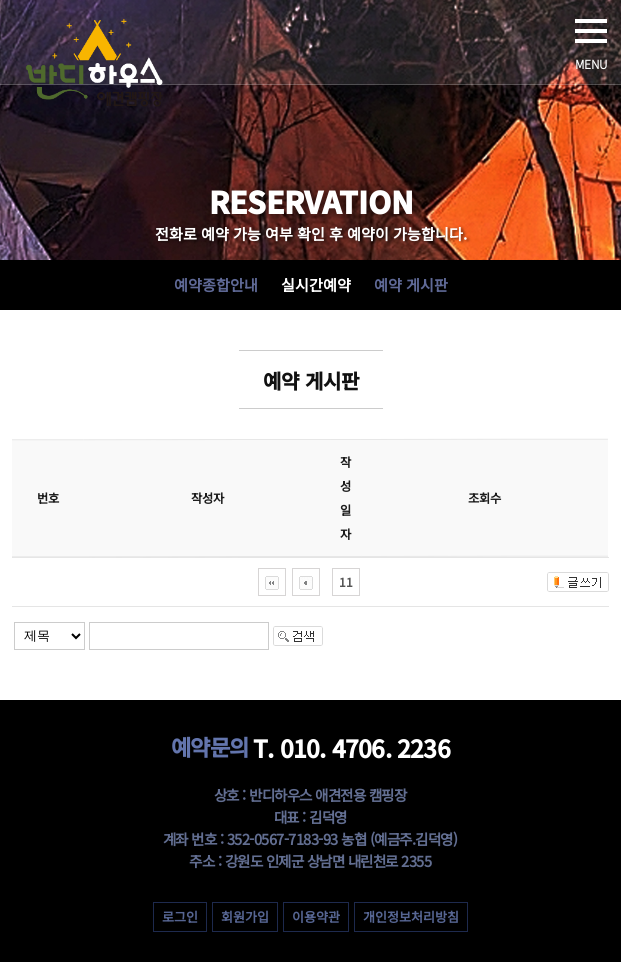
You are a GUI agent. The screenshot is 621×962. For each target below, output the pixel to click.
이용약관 (316, 916)
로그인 (180, 916)
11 (346, 581)
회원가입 (245, 916)
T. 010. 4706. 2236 (310, 747)
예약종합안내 (216, 284)
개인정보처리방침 (411, 916)
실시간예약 (316, 284)
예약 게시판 (411, 284)
